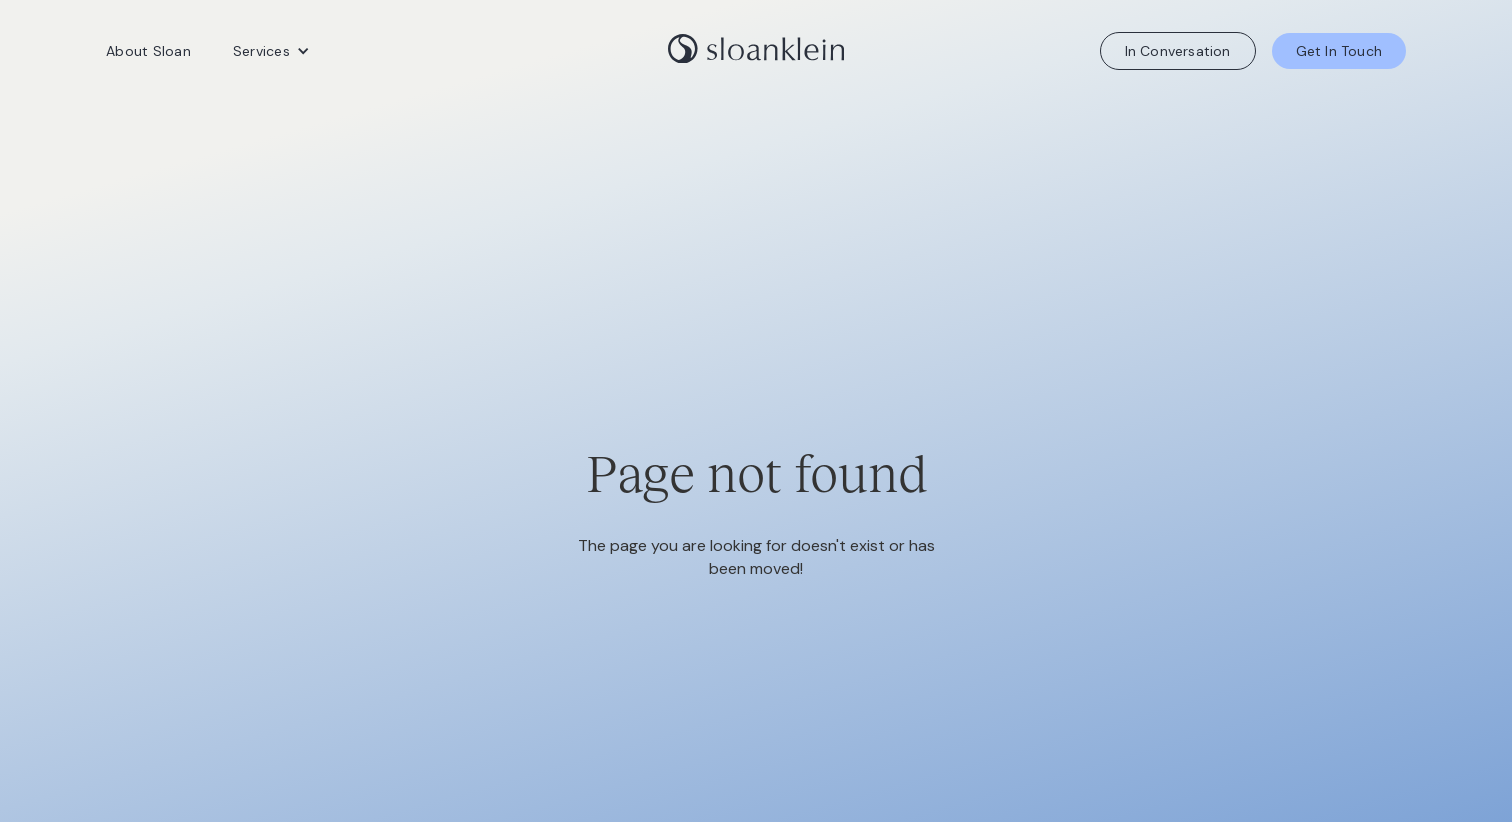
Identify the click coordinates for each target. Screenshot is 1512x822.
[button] (271, 51)
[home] (756, 51)
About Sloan (148, 51)
